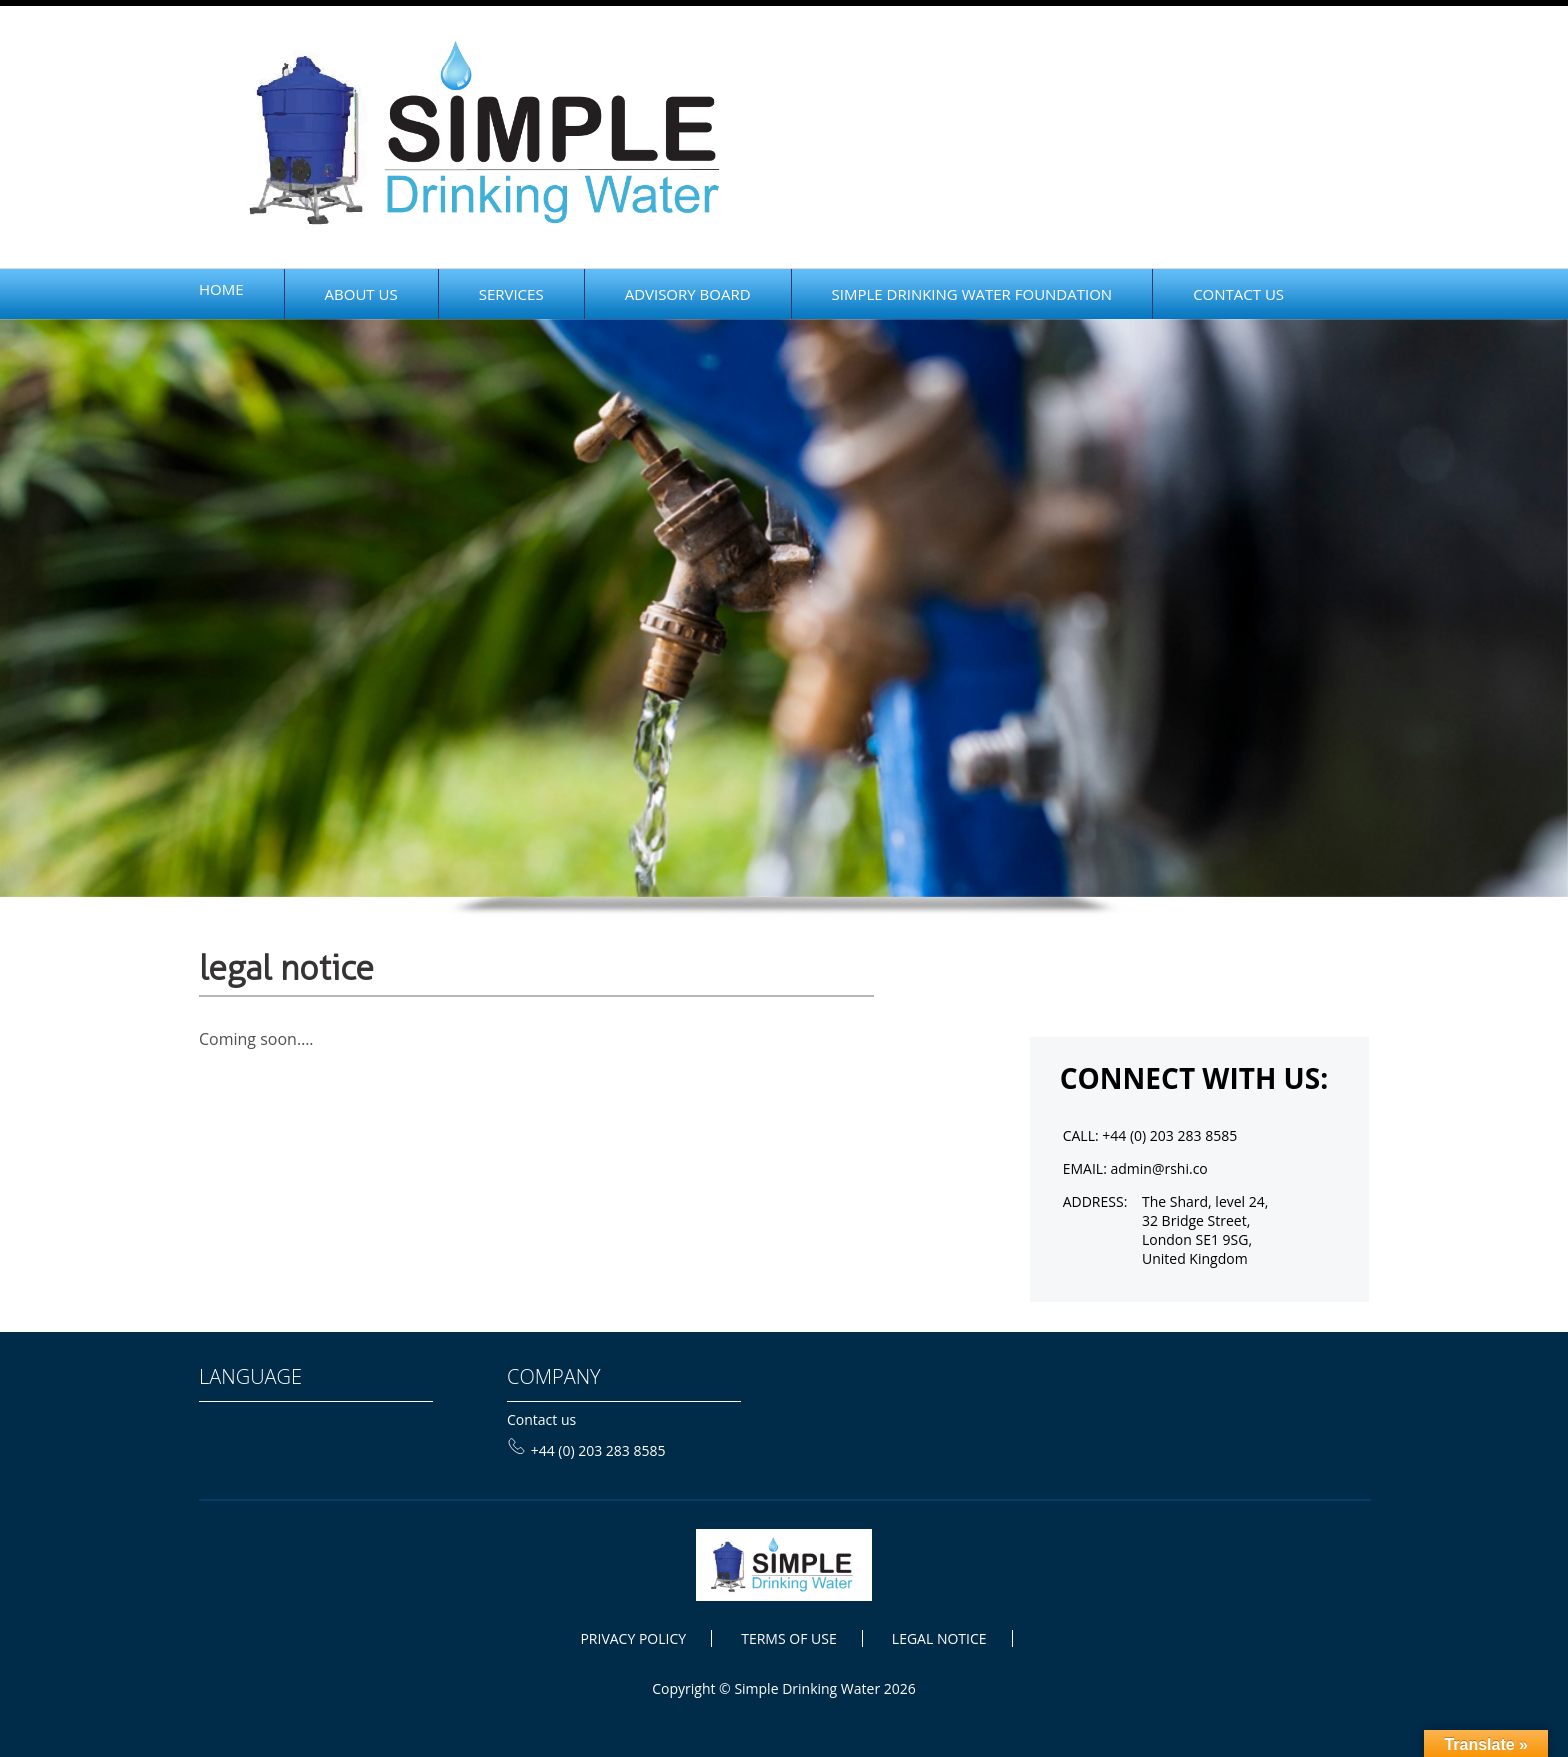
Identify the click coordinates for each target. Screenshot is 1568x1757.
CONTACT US (1238, 294)
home (221, 289)
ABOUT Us (361, 294)
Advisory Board (688, 294)
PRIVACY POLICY (633, 1638)
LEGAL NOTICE (939, 1638)
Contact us (541, 1419)
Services (511, 294)
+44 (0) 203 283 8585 (586, 1450)
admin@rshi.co (1158, 1168)
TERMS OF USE (788, 1638)
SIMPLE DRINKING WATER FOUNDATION (972, 294)
